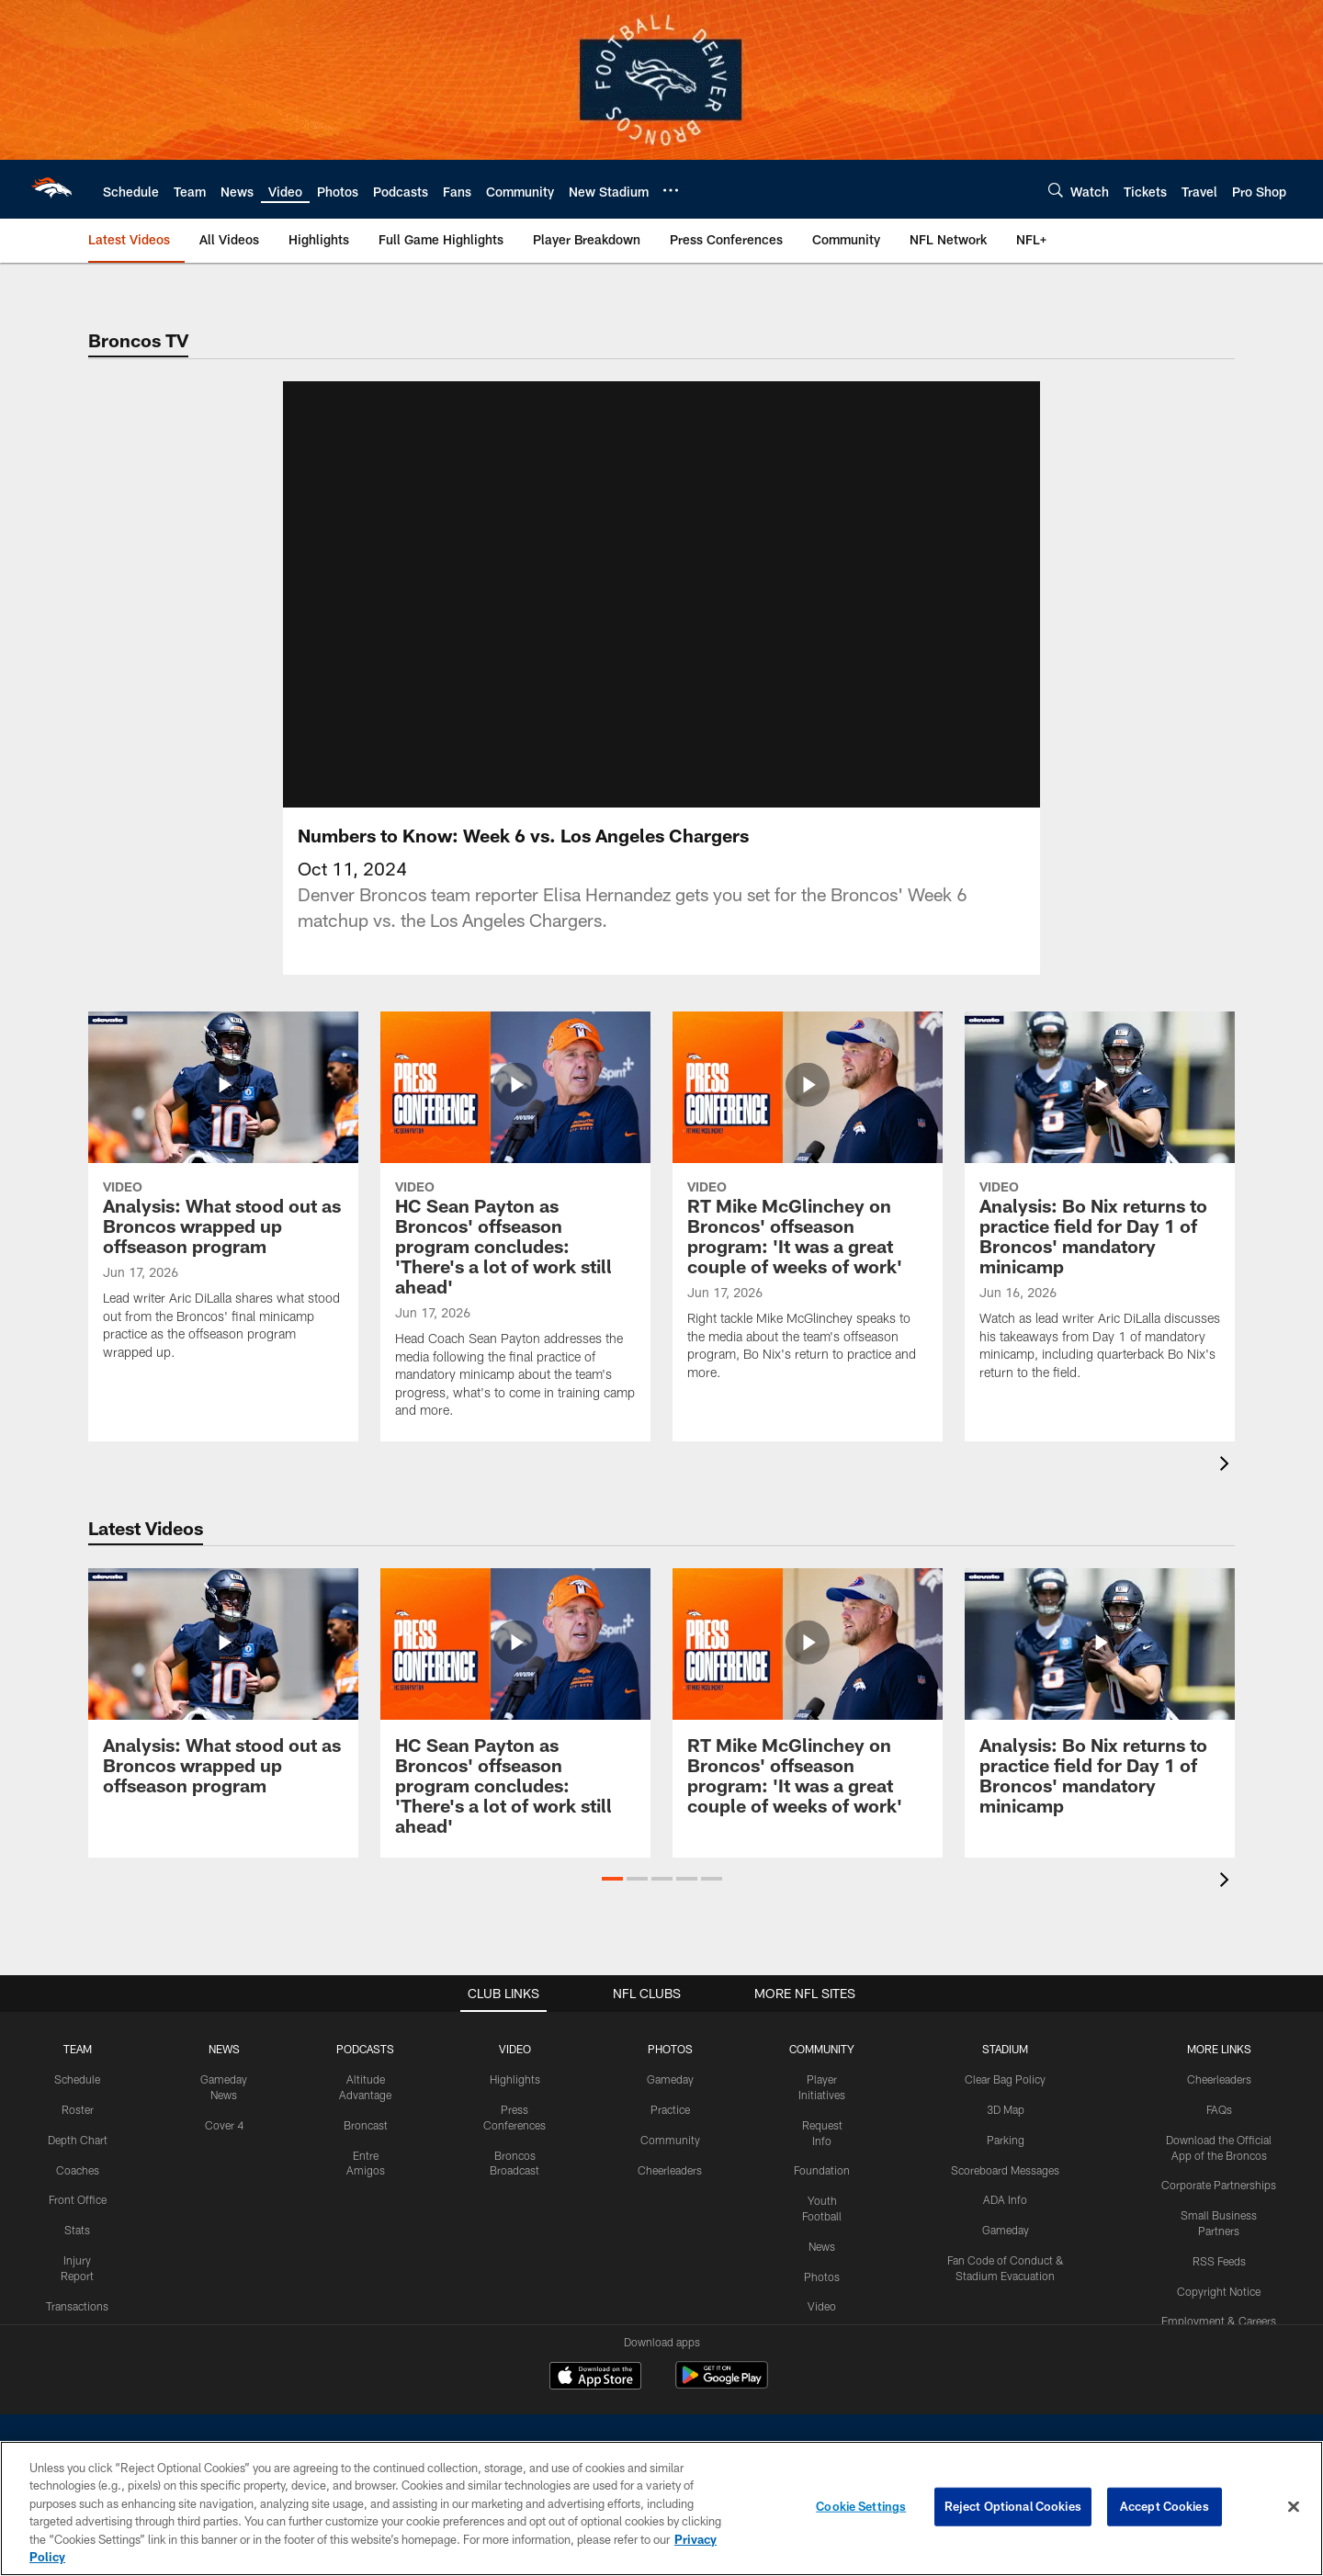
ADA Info (1005, 2199)
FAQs (1219, 2109)
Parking (1005, 2139)
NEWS (224, 2048)
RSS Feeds (1219, 2260)
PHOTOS (670, 2048)
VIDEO (515, 2048)
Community (670, 2139)
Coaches (77, 2170)
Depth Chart (77, 2139)
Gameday (670, 2079)
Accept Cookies (1164, 2506)
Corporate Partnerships (1218, 2184)
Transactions (77, 2305)
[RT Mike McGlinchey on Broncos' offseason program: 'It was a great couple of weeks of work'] (808, 1207)
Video (822, 2305)
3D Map (1005, 2109)
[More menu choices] (670, 190)
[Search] (1055, 189)
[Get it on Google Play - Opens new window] (721, 2384)
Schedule (77, 2079)
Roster (78, 2109)
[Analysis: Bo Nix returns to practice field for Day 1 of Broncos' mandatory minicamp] (1100, 1207)
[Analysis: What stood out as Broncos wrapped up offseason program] (223, 1197)
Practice (670, 2109)
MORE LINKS (1219, 2048)
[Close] (1293, 2507)
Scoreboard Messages (1005, 2170)
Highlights (515, 2079)
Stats (77, 2229)
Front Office (78, 2199)
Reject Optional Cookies (1012, 2506)
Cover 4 (224, 2124)
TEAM (77, 2048)
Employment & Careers (1218, 2320)
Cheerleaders (670, 2170)
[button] (612, 1878)
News (821, 2246)
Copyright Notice (1219, 2291)
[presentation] (1227, 1465)
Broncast (366, 2124)
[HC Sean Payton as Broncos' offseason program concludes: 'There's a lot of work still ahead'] (515, 1226)
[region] (661, 2508)
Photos (822, 2276)
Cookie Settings (861, 2506)
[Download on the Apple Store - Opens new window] (595, 2377)
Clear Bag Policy (1005, 2079)
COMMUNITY (821, 2048)
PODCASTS (365, 2048)
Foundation (822, 2170)
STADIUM (1005, 2048)
